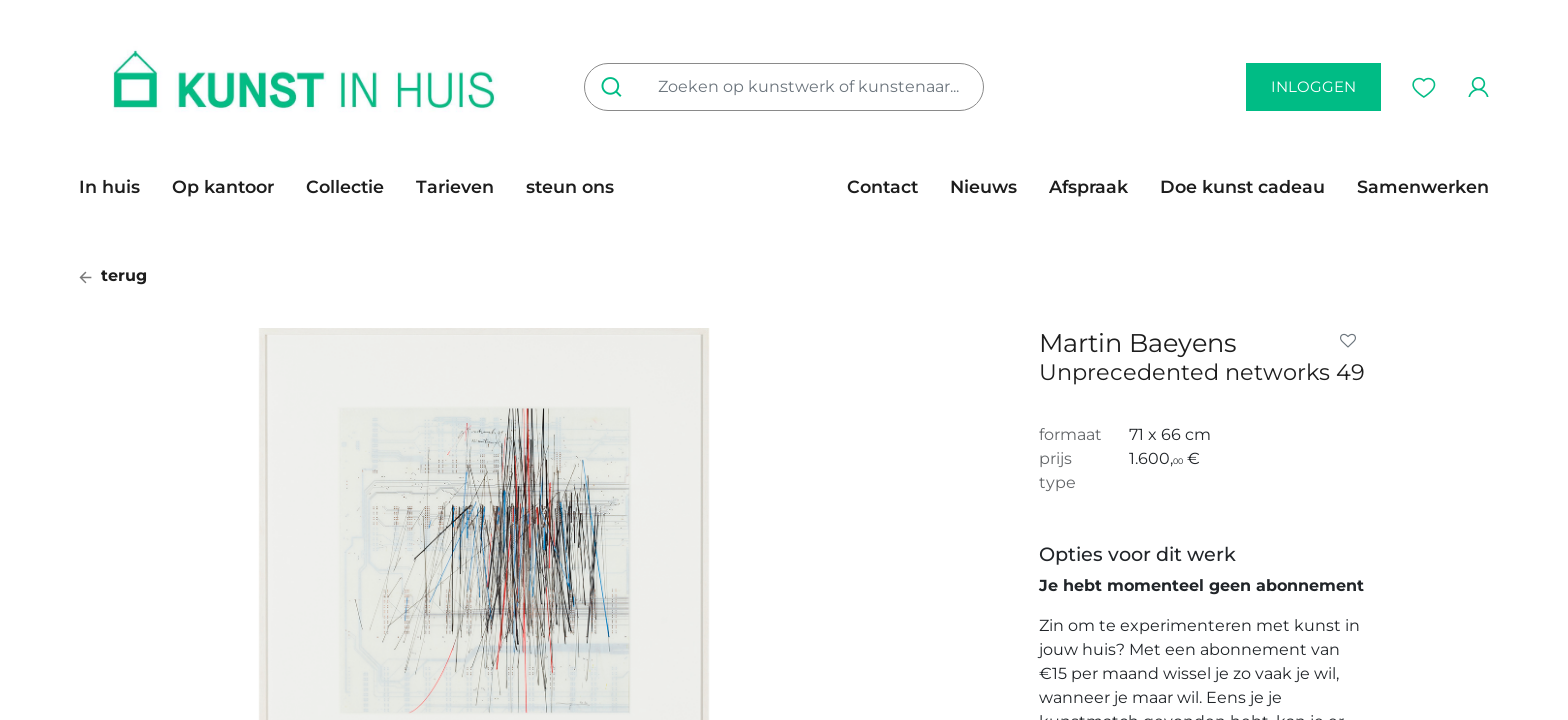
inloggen (1313, 86)
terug (113, 275)
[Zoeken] (615, 87)
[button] (1352, 341)
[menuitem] (117, 187)
